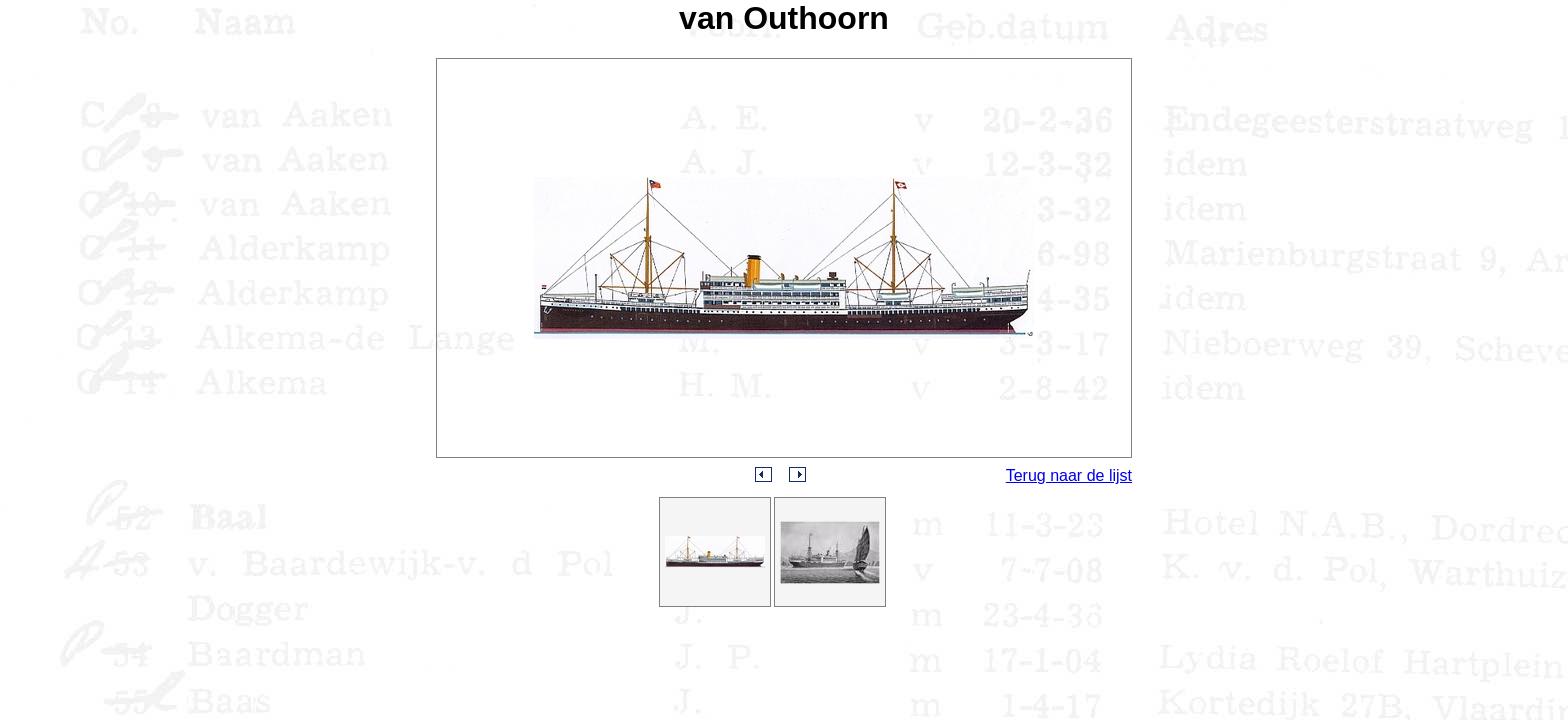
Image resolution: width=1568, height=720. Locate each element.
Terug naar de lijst (1069, 475)
